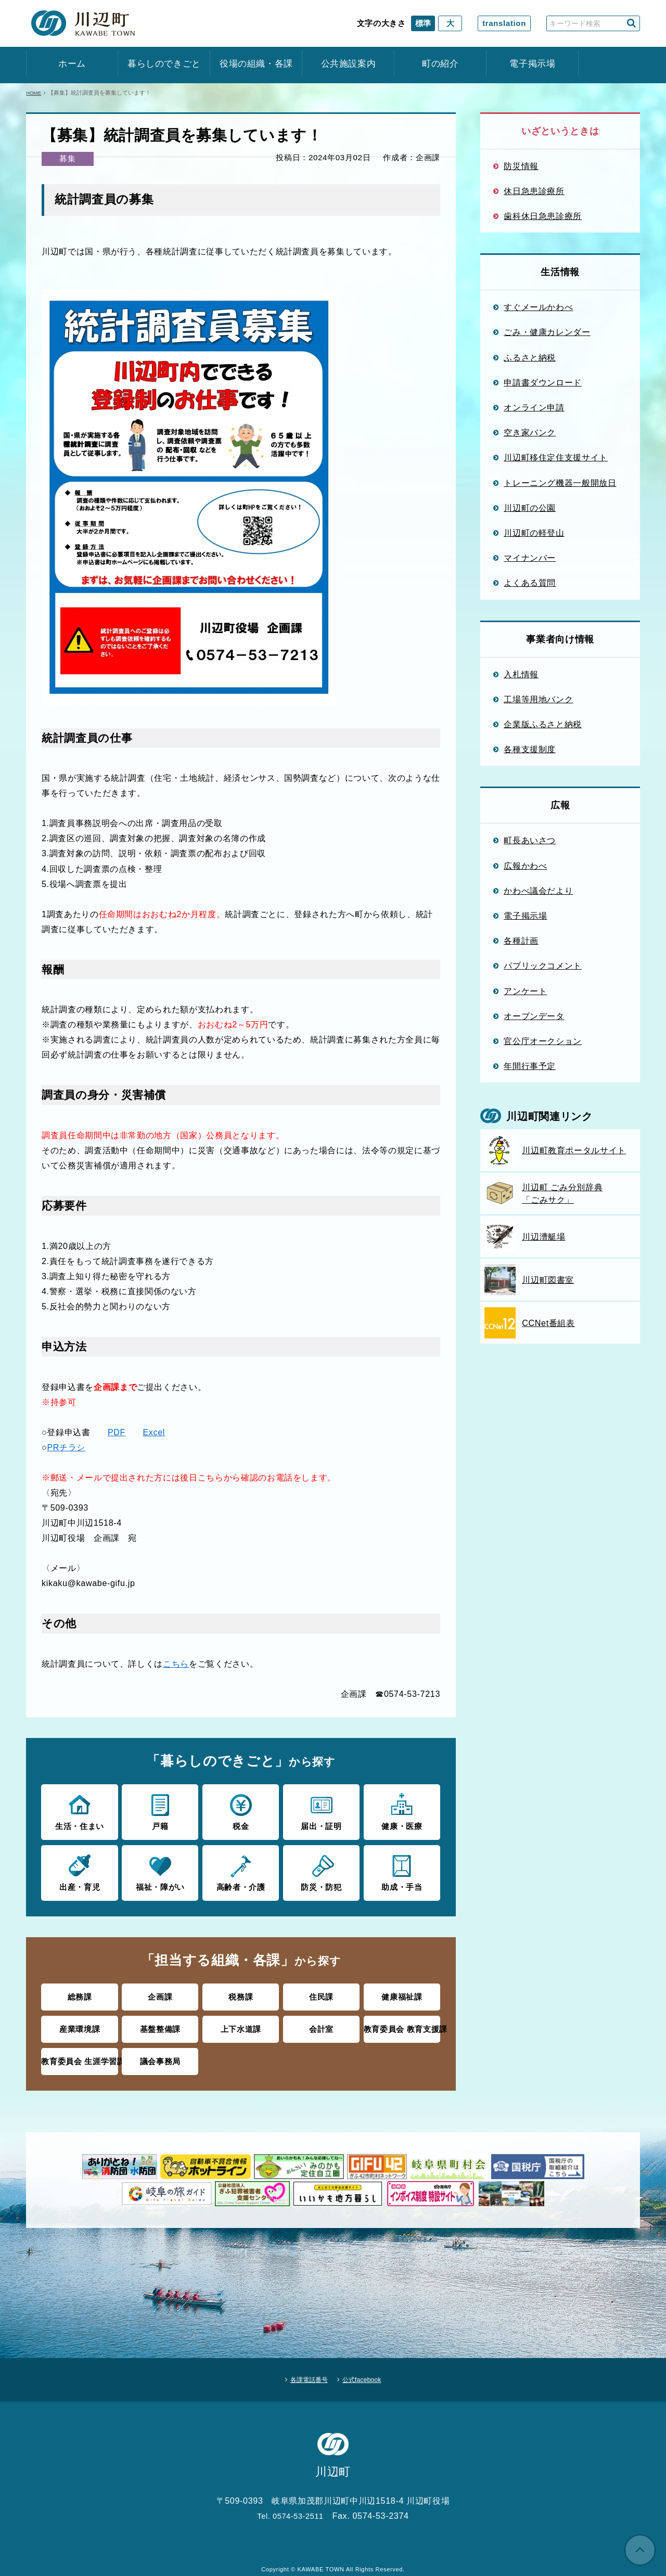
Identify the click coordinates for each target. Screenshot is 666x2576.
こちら (176, 1663)
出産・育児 (79, 1870)
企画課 (160, 1994)
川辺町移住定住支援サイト (556, 457)
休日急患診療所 (534, 191)
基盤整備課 (160, 2024)
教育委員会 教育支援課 (402, 2024)
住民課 (321, 1994)
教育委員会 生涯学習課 (80, 2055)
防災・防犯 (321, 1870)
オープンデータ (534, 1016)
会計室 (321, 2024)
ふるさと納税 (530, 357)
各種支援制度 (530, 749)
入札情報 (521, 674)
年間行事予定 (530, 1066)
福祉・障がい (160, 1870)
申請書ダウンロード (543, 382)
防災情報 (521, 166)
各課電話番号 (302, 2369)
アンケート (525, 991)
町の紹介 (440, 64)
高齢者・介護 (240, 1870)
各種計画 (521, 940)
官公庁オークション (543, 1041)
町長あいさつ (530, 840)
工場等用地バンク (538, 699)
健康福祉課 (401, 1994)
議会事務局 (160, 2055)
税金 (240, 1811)
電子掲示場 (532, 64)
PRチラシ (66, 1447)
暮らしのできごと (164, 64)
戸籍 (160, 1811)
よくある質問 (530, 582)
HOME (34, 92)
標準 (423, 23)
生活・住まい (79, 1811)
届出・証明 (321, 1811)
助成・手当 (402, 1870)
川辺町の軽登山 (534, 532)
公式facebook (370, 2369)
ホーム (72, 64)
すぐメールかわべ (538, 307)
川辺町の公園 (530, 507)
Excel (154, 1432)
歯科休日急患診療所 (543, 216)
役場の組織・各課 (256, 64)
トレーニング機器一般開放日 (560, 482)
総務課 (80, 1994)
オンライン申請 (534, 407)
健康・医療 (402, 1811)
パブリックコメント (543, 965)
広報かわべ (525, 865)
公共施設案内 (348, 64)
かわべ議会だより (538, 890)
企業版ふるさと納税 (543, 724)
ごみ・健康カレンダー (547, 332)
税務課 (240, 1994)
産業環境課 (79, 2024)
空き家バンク (530, 432)
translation (504, 23)
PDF (116, 1432)
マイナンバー (530, 557)
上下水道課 (241, 2024)
